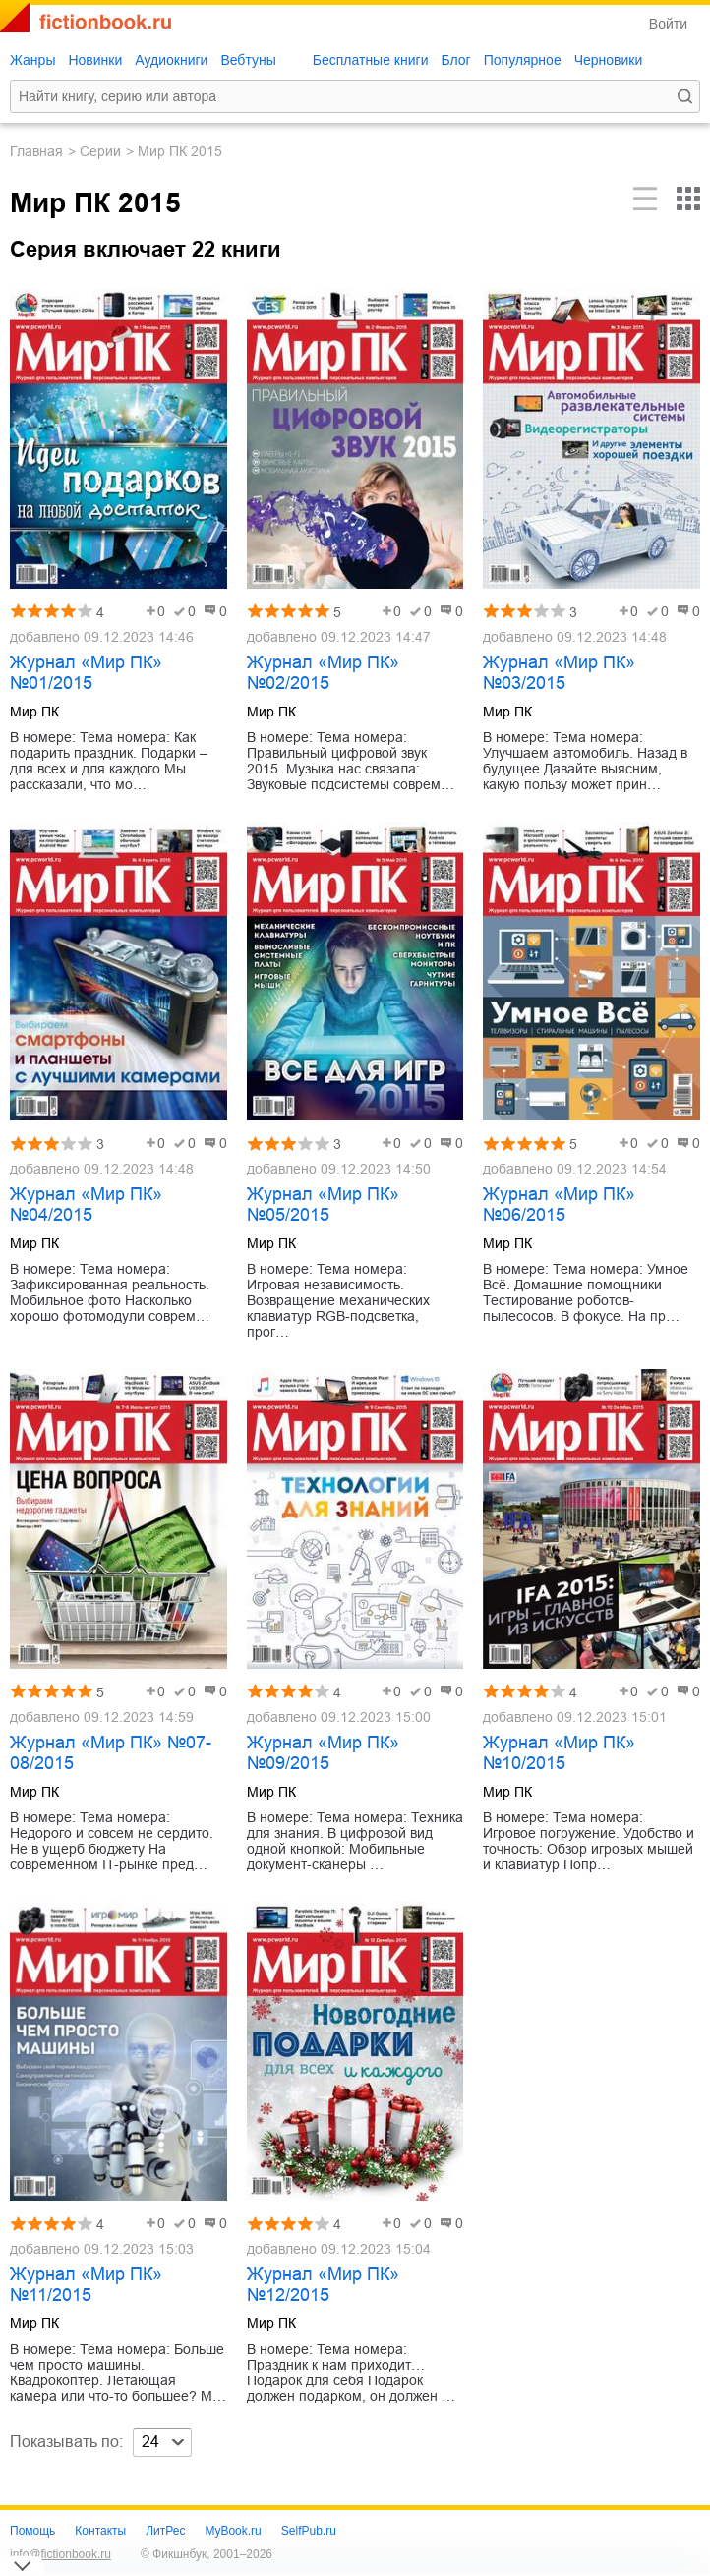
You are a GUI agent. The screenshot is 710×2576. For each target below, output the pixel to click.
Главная (36, 151)
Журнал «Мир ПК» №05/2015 (323, 1204)
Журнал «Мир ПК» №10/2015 (559, 1753)
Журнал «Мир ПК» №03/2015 (559, 673)
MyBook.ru (233, 2531)
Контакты (100, 2531)
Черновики (608, 60)
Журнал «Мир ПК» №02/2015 (323, 673)
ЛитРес (165, 2531)
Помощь (32, 2531)
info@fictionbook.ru (60, 2554)
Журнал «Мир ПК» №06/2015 (559, 1204)
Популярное (523, 60)
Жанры (32, 60)
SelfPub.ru (308, 2531)
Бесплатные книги (371, 60)
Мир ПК (34, 711)
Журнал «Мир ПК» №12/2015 (323, 2284)
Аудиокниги (171, 60)
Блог (455, 60)
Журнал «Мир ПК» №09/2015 (323, 1753)
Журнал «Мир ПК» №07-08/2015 (110, 1753)
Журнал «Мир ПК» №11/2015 (86, 2284)
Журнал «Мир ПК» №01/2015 (86, 673)
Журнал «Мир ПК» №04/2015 (86, 1204)
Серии (100, 151)
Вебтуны (247, 60)
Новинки (95, 60)
